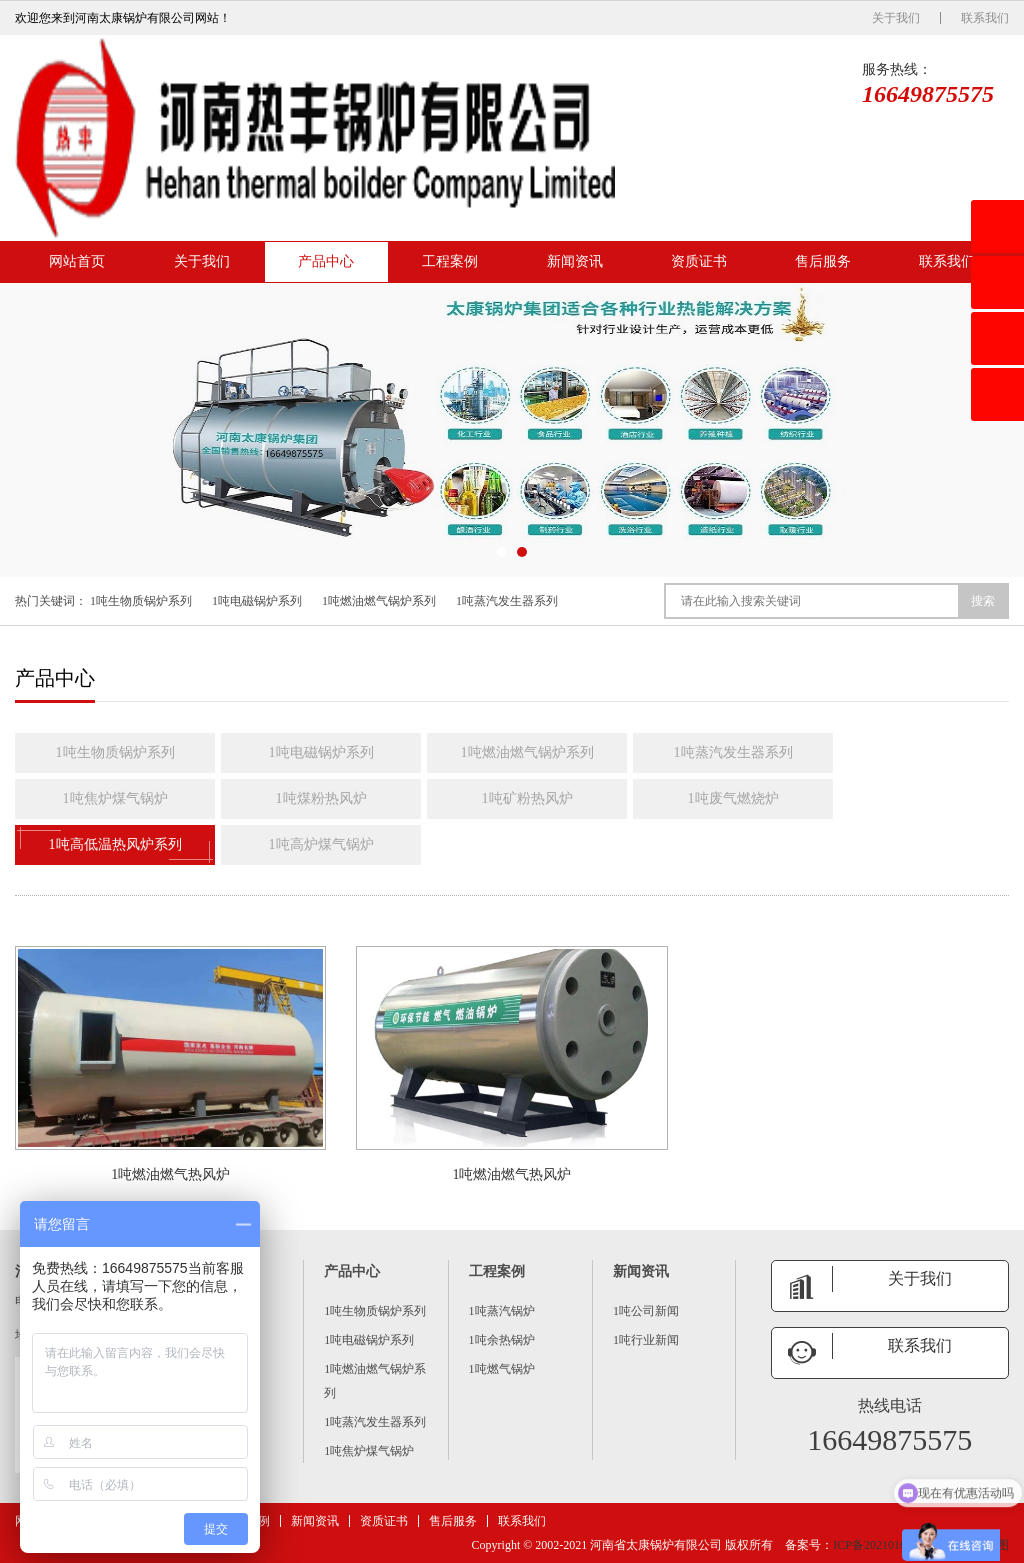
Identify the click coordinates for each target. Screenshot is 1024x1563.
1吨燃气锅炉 (502, 1369)
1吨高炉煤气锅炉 (321, 844)
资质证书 (699, 261)
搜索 (983, 601)
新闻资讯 (575, 261)
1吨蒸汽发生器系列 (507, 601)
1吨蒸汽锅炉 (502, 1311)
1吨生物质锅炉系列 (141, 601)
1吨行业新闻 (646, 1340)
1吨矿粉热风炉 (527, 798)
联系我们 (985, 18)
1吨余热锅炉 (502, 1340)
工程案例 (450, 261)
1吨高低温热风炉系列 (115, 845)
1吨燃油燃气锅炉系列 (379, 601)
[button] (502, 552)
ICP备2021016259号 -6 (891, 1545)
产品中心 (326, 261)
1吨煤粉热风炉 (321, 798)
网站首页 (77, 261)
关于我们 (896, 18)
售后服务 (823, 261)
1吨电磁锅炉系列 (257, 601)
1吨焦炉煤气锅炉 (115, 798)
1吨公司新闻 (646, 1311)
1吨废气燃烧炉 (733, 798)
